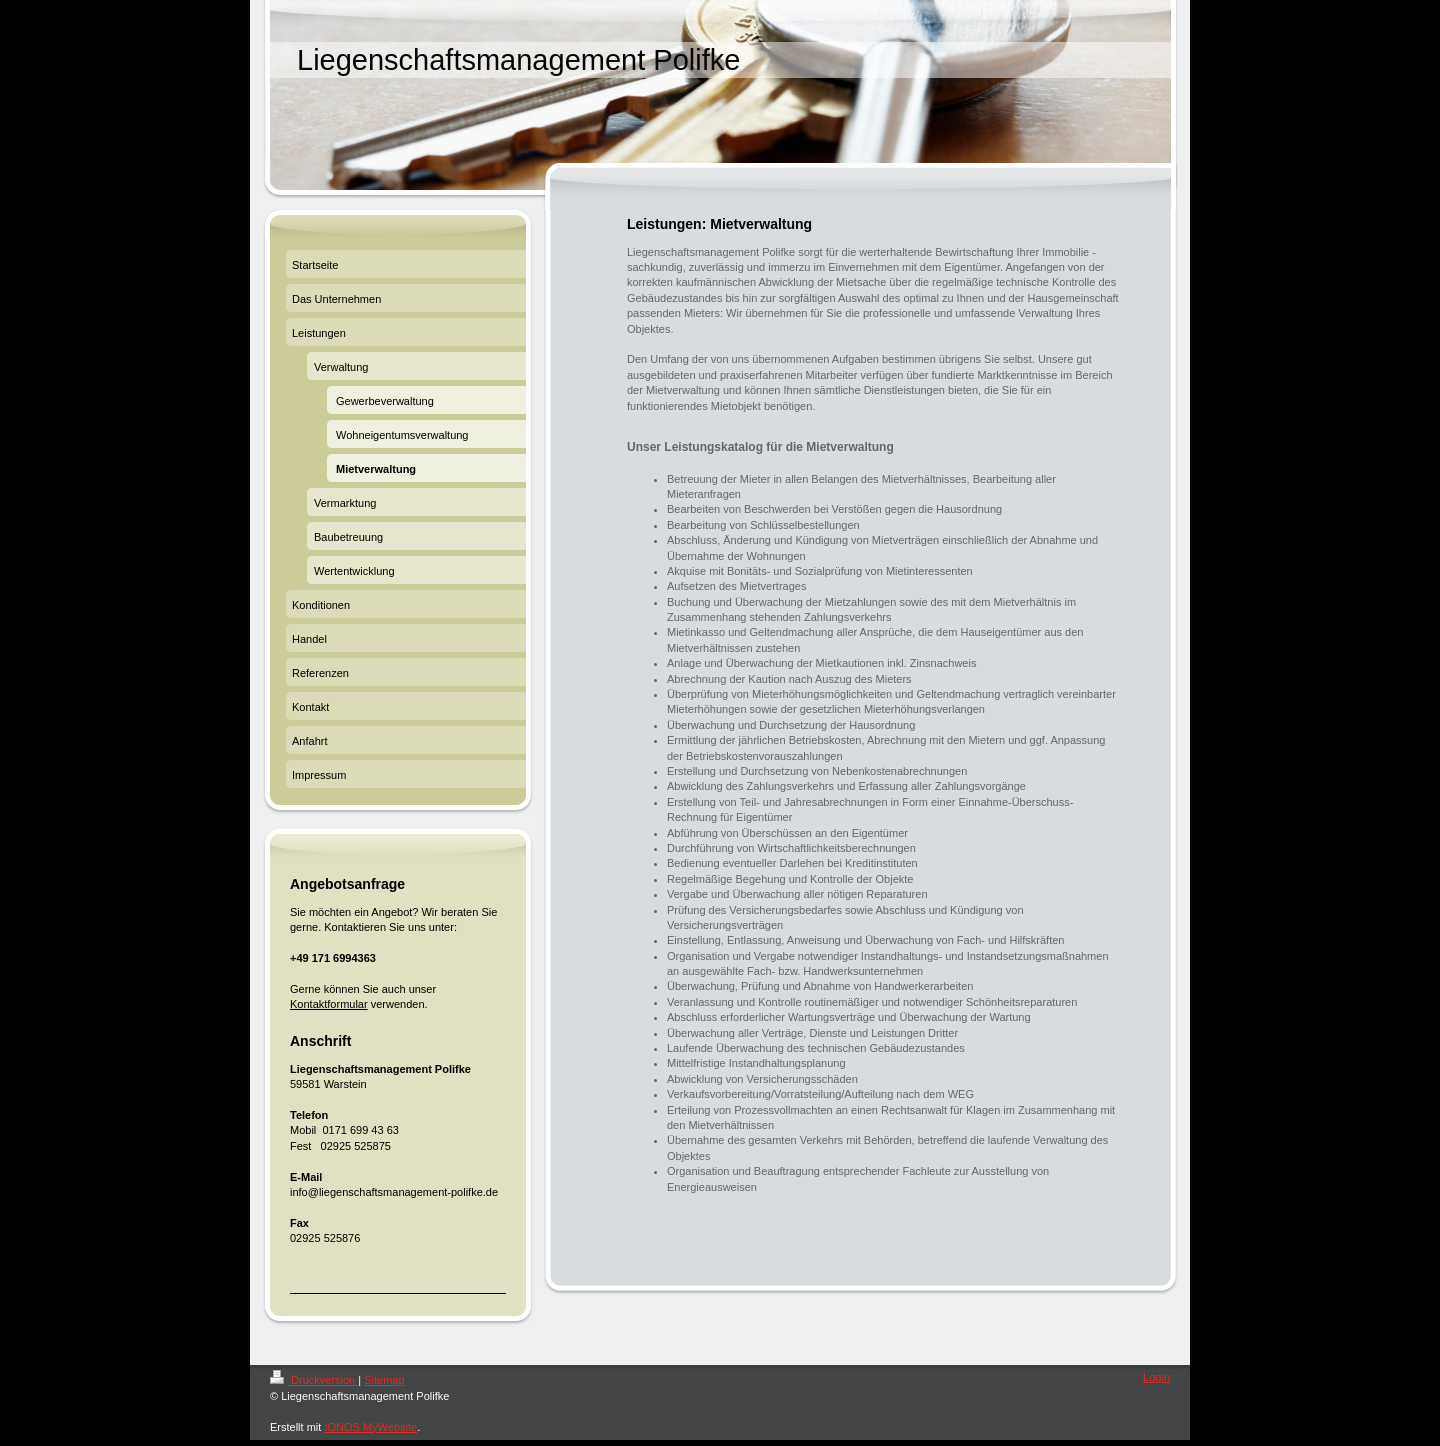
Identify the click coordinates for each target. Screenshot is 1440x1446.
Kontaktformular (329, 1004)
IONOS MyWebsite (370, 1427)
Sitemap (384, 1380)
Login (1156, 1377)
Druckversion (314, 1380)
